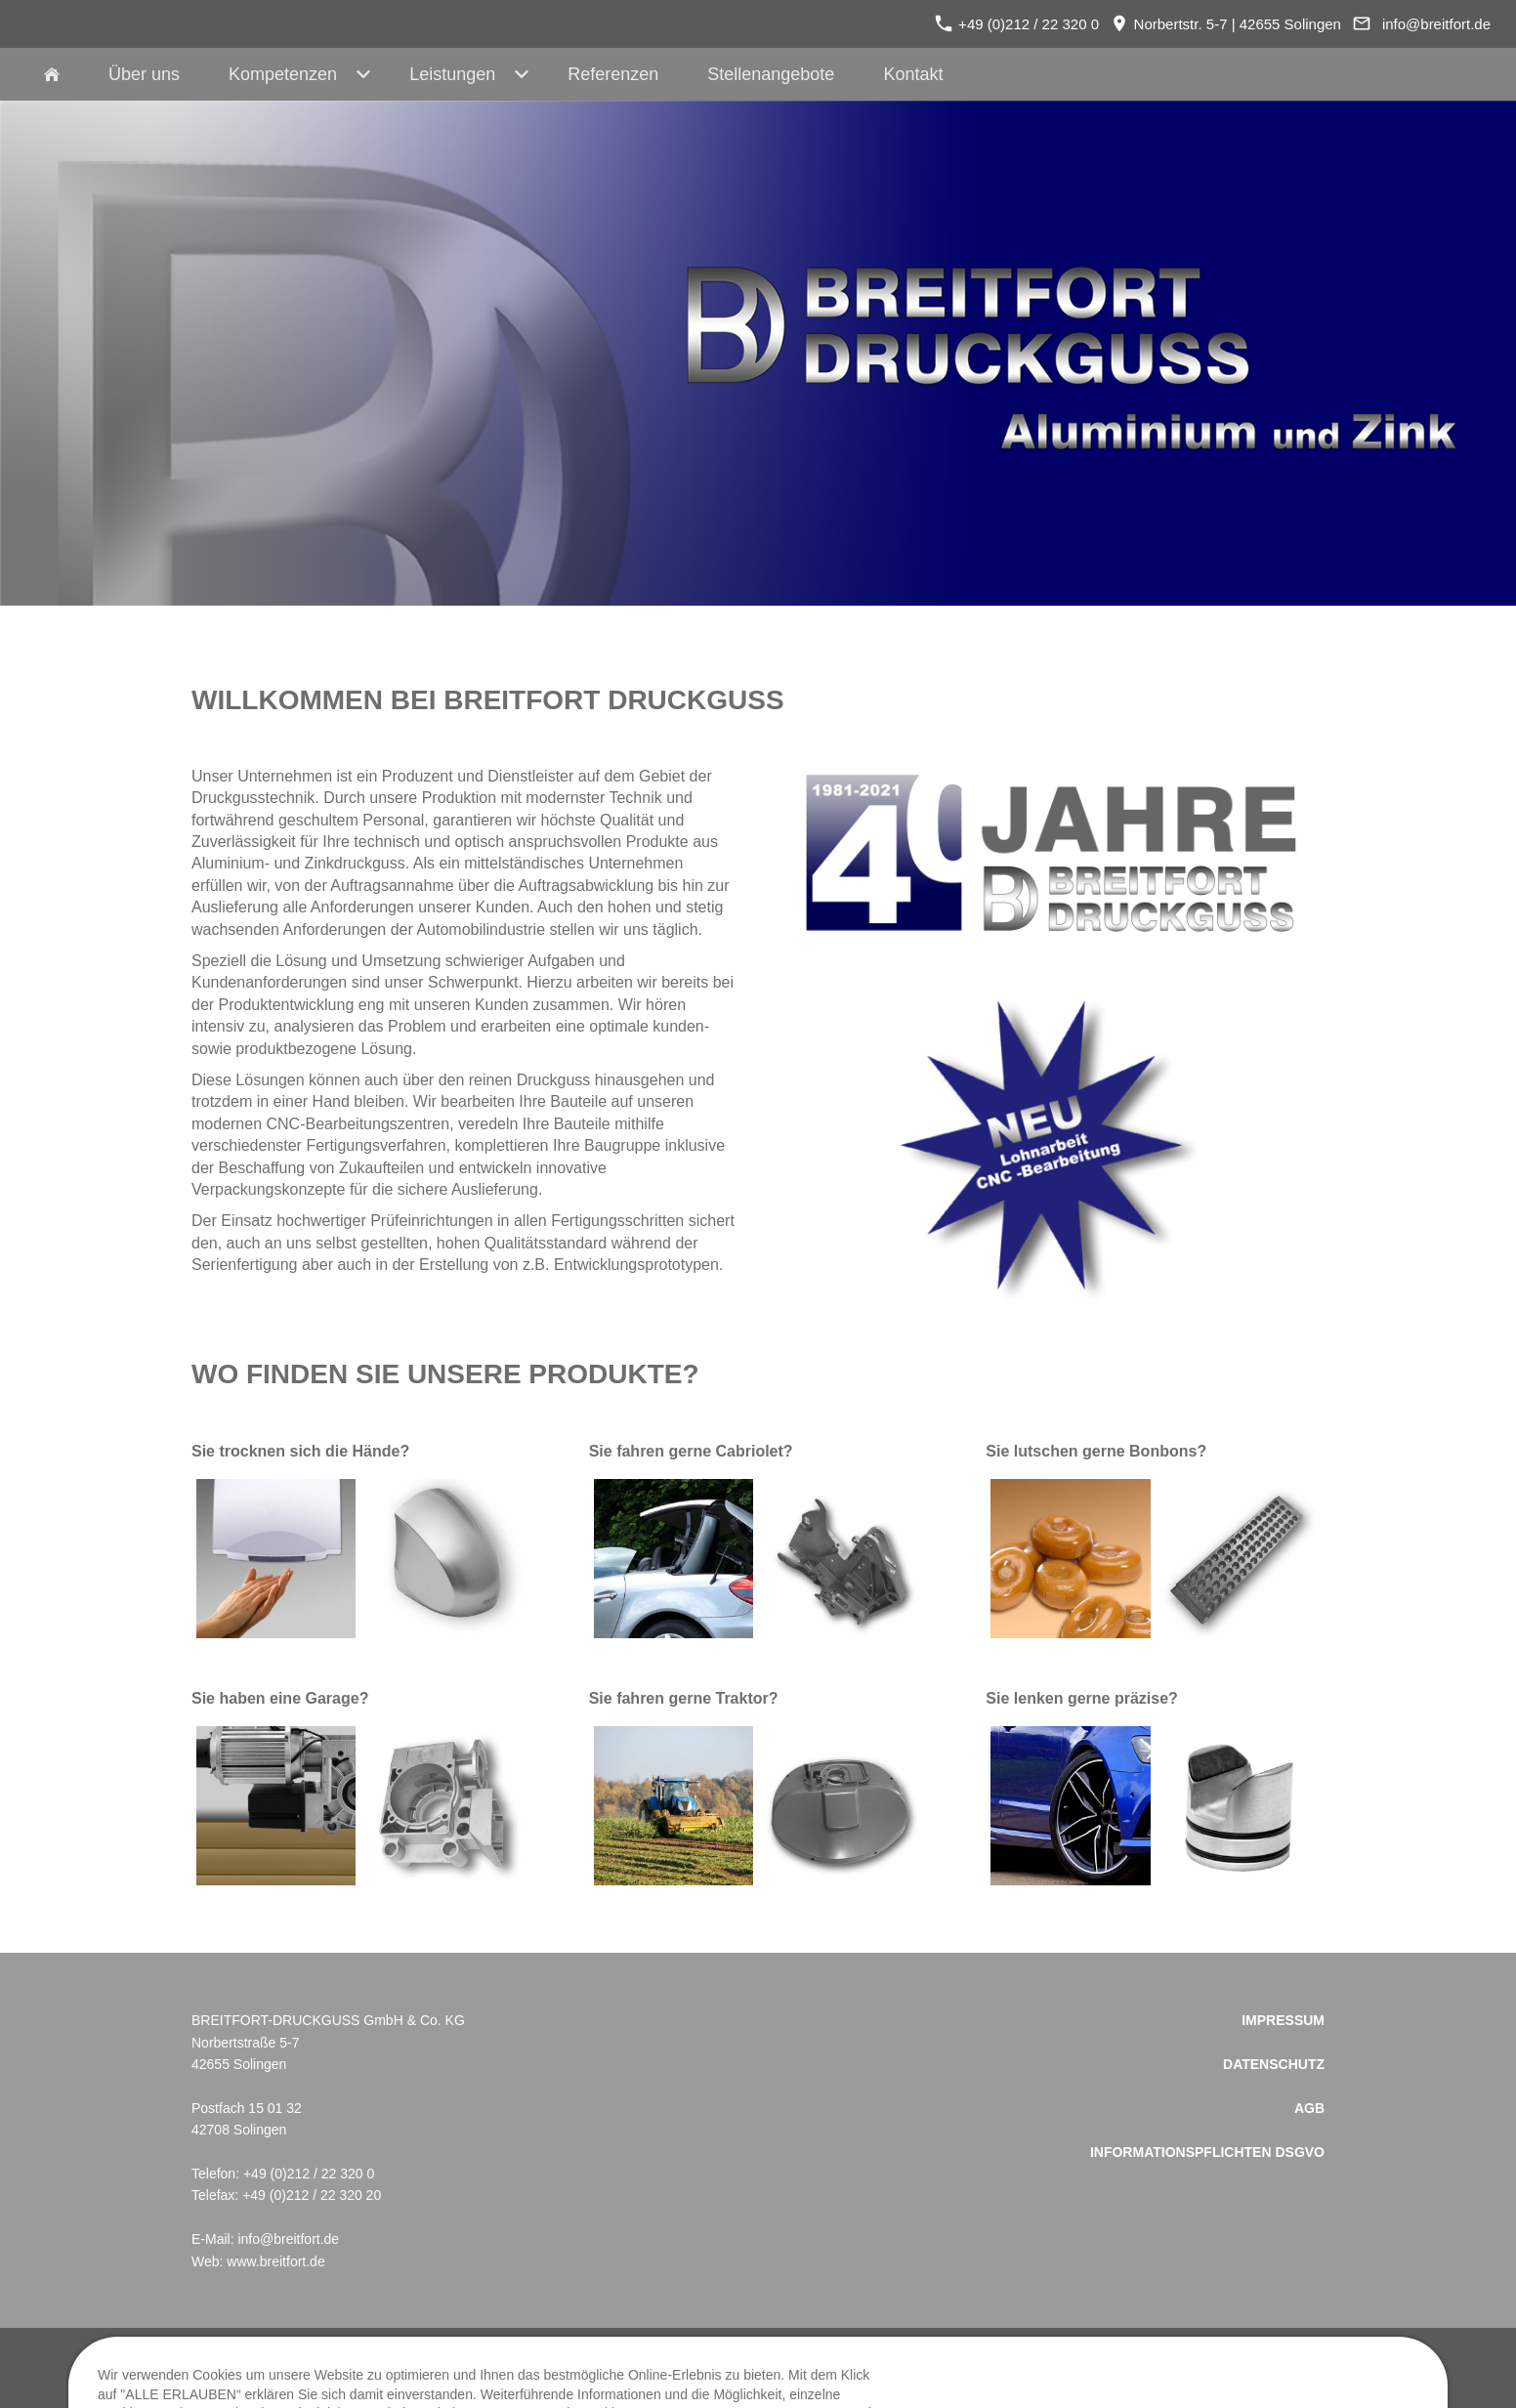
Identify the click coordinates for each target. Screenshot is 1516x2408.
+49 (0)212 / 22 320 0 (1017, 24)
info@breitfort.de (1436, 24)
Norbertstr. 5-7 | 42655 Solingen (1226, 24)
